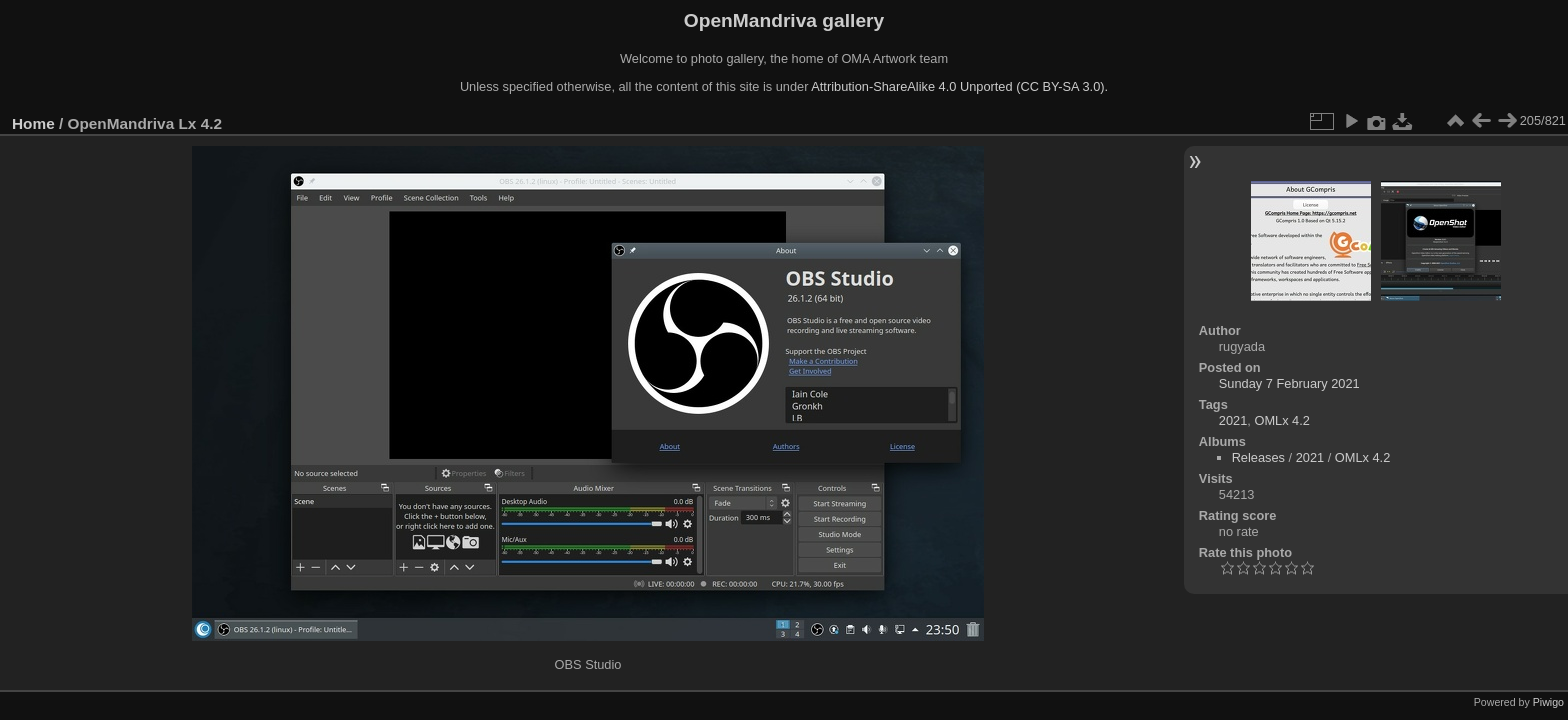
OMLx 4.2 (1281, 420)
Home (33, 123)
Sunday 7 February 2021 (1289, 383)
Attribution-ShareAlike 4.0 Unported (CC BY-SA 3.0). (959, 86)
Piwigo (1548, 702)
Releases (1258, 457)
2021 (1233, 420)
